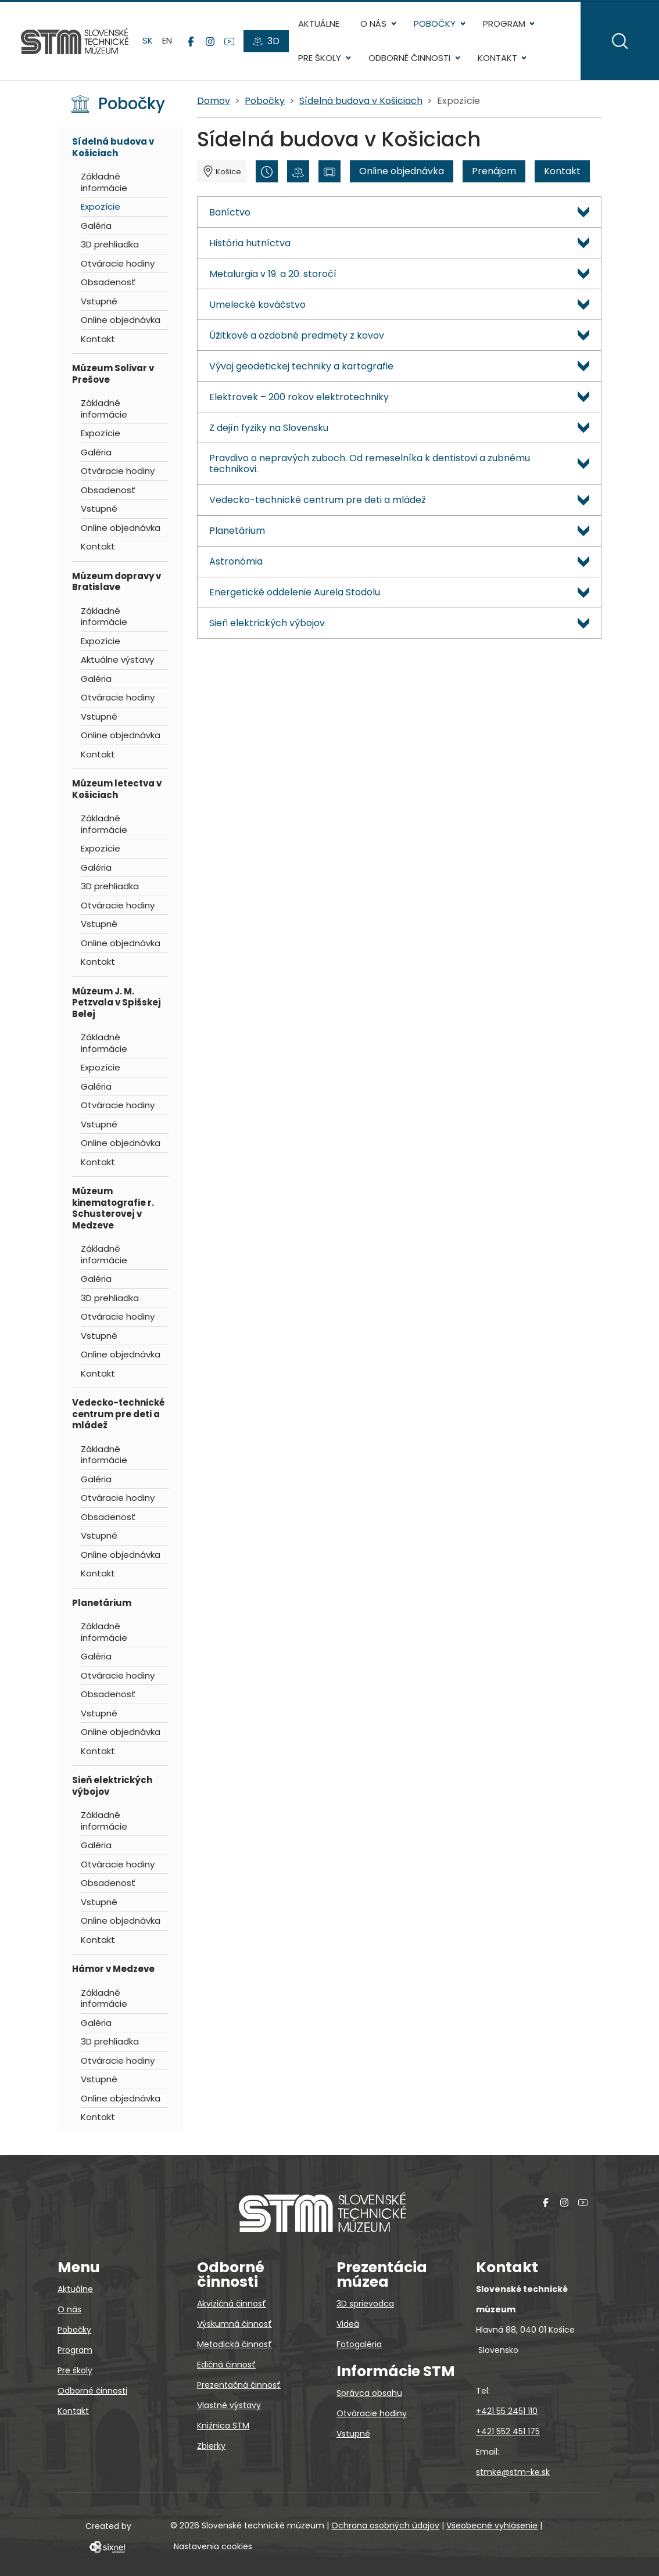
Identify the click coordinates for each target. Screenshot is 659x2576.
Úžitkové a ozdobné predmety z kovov (296, 335)
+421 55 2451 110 (507, 2411)
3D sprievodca (365, 2303)
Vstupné (99, 301)
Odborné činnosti (409, 58)
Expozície (100, 206)
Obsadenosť (108, 282)
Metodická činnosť (234, 2344)
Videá (347, 2324)
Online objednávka (120, 320)
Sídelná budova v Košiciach (113, 147)
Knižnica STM (223, 2425)
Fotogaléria (359, 2344)
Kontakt (497, 58)
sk (147, 40)
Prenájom (494, 171)
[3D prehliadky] (266, 41)
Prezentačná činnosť (239, 2385)
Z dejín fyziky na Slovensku (268, 427)
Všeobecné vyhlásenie (492, 2525)
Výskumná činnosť (234, 2324)
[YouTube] (229, 41)
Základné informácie (104, 182)
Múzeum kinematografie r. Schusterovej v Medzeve (113, 1208)
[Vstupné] (329, 171)
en (167, 40)
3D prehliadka (110, 244)
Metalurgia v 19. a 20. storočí (272, 274)
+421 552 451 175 (508, 2431)
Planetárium (101, 1603)
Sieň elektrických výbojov (112, 1786)
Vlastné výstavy (229, 2405)
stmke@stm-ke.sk (513, 2472)
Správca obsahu (369, 2393)
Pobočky (435, 23)
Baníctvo (229, 212)
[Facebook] (191, 41)
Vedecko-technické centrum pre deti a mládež (118, 1413)
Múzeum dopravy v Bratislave (116, 582)
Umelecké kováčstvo (257, 304)
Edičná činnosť (226, 2364)
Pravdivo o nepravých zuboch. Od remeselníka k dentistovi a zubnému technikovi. (369, 463)
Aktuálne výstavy (117, 659)
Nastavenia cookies (213, 2546)
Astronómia (236, 561)
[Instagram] (210, 41)
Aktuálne (318, 23)
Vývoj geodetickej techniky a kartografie (301, 366)
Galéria (96, 226)
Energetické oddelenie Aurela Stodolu (294, 592)
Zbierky (211, 2446)
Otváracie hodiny (118, 263)
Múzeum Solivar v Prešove (113, 374)
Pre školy (319, 58)
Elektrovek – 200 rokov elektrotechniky (299, 397)
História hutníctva (250, 243)
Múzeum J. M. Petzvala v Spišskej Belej (116, 1002)
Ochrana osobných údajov (385, 2525)
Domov (213, 100)
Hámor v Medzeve (113, 1969)
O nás (373, 23)
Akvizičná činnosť (231, 2303)
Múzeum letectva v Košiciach (117, 789)
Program (504, 23)
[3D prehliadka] (298, 171)
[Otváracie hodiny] (267, 171)
